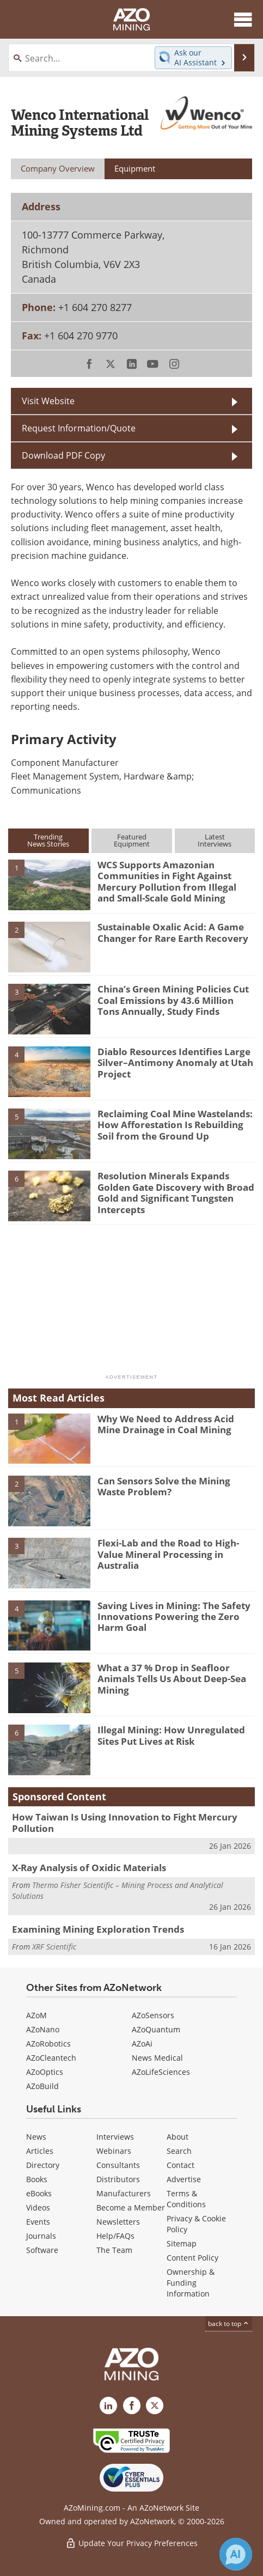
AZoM (36, 2015)
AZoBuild (42, 2086)
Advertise (184, 2179)
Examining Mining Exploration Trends (98, 1929)
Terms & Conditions (186, 2198)
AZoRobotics (48, 2043)
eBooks (39, 2193)
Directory (42, 2165)
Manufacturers (123, 2193)
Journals (41, 2236)
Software (42, 2250)
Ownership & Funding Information (191, 2283)
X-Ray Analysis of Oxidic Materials (89, 1867)
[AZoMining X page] (154, 2405)
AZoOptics (44, 2072)
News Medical (157, 2058)
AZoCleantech (51, 2058)
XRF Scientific (54, 1946)
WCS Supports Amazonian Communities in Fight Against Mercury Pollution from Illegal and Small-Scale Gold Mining (166, 881)
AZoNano (42, 2029)
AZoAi (142, 2043)
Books (36, 2179)
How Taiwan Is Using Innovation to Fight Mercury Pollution (124, 1822)
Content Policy (192, 2257)
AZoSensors (153, 2015)
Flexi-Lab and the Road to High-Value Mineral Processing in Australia (168, 1554)
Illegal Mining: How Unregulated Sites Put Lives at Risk (171, 1735)
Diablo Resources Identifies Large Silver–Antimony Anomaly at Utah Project (175, 1062)
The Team (114, 2250)
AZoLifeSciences (161, 2072)
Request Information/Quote (79, 428)
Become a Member (130, 2207)
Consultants (118, 2165)
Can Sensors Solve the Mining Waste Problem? (163, 1486)
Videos (38, 2207)
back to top (228, 2323)
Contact (180, 2165)
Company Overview (58, 168)
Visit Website (48, 401)
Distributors (118, 2179)
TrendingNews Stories (48, 840)
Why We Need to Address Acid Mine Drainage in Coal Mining (165, 1424)
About (177, 2137)
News (36, 2137)
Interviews (115, 2137)
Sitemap (182, 2243)
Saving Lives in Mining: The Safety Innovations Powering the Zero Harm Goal (173, 1616)
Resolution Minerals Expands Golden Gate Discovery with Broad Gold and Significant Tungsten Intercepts (175, 1192)
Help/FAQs (115, 2236)
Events (38, 2221)
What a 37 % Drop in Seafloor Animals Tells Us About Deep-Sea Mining (171, 1678)
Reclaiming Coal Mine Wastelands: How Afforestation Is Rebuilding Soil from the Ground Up (175, 1124)
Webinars (113, 2151)
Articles (39, 2151)
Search (179, 2151)
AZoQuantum (156, 2029)
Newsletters (118, 2221)
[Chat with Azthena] (235, 2554)
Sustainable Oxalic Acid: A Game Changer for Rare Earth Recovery (172, 932)
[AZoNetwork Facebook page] (131, 2405)
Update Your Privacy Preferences (131, 2543)
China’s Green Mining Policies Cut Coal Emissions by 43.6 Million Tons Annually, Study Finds (173, 1000)
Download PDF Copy (63, 455)
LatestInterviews (214, 840)
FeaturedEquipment (132, 840)
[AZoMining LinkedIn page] (108, 2405)
